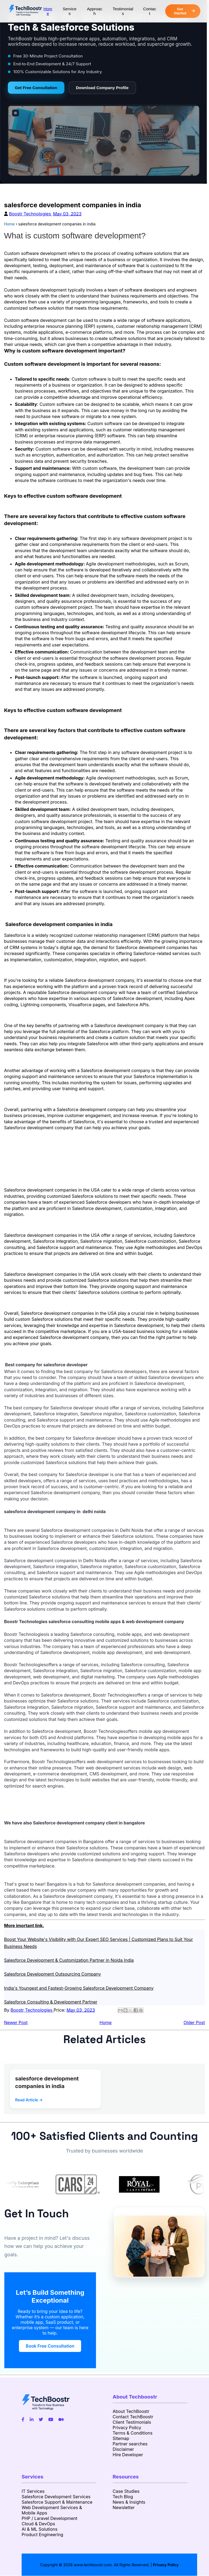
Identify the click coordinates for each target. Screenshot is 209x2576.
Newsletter (124, 2507)
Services (70, 11)
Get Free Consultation (36, 87)
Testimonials (123, 11)
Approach (94, 11)
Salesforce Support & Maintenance (57, 2502)
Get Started (184, 11)
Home (48, 11)
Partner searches (130, 2443)
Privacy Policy (127, 2427)
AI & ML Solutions (39, 2529)
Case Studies (126, 2491)
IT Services (33, 2491)
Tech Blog (123, 2496)
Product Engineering (42, 2534)
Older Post (194, 2022)
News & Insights (129, 2502)
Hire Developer (128, 2454)
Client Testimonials (132, 2422)
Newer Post (16, 2022)
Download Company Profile (102, 87)
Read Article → (29, 2100)
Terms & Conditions (132, 2433)
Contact (149, 11)
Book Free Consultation (50, 2346)
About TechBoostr (131, 2411)
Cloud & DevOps (38, 2523)
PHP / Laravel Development (49, 2518)
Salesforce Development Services (56, 2496)
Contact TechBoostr (133, 2416)
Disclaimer (123, 2449)
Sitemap (121, 2438)
